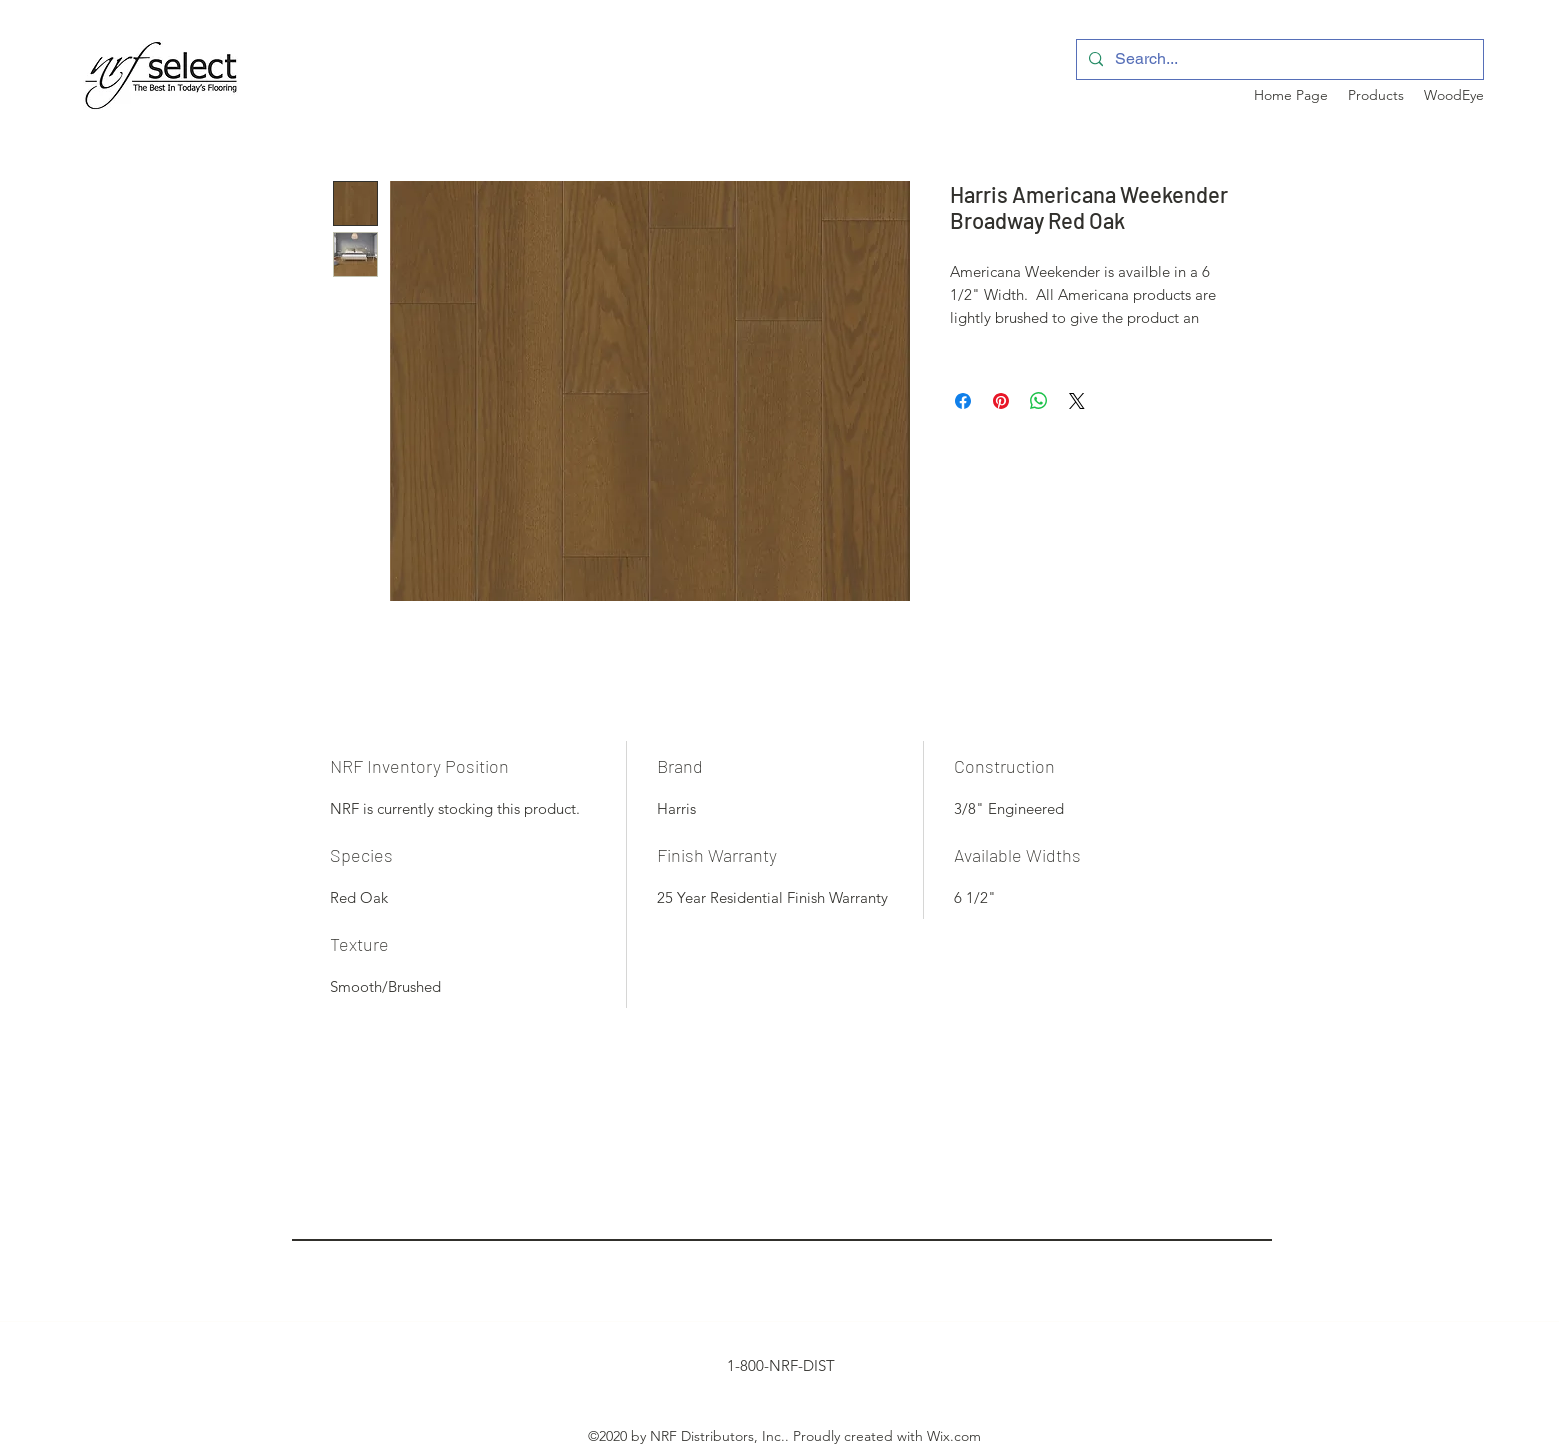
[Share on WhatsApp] (1039, 401)
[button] (1376, 95)
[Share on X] (1077, 401)
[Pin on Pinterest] (1001, 401)
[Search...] (1278, 59)
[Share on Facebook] (963, 401)
